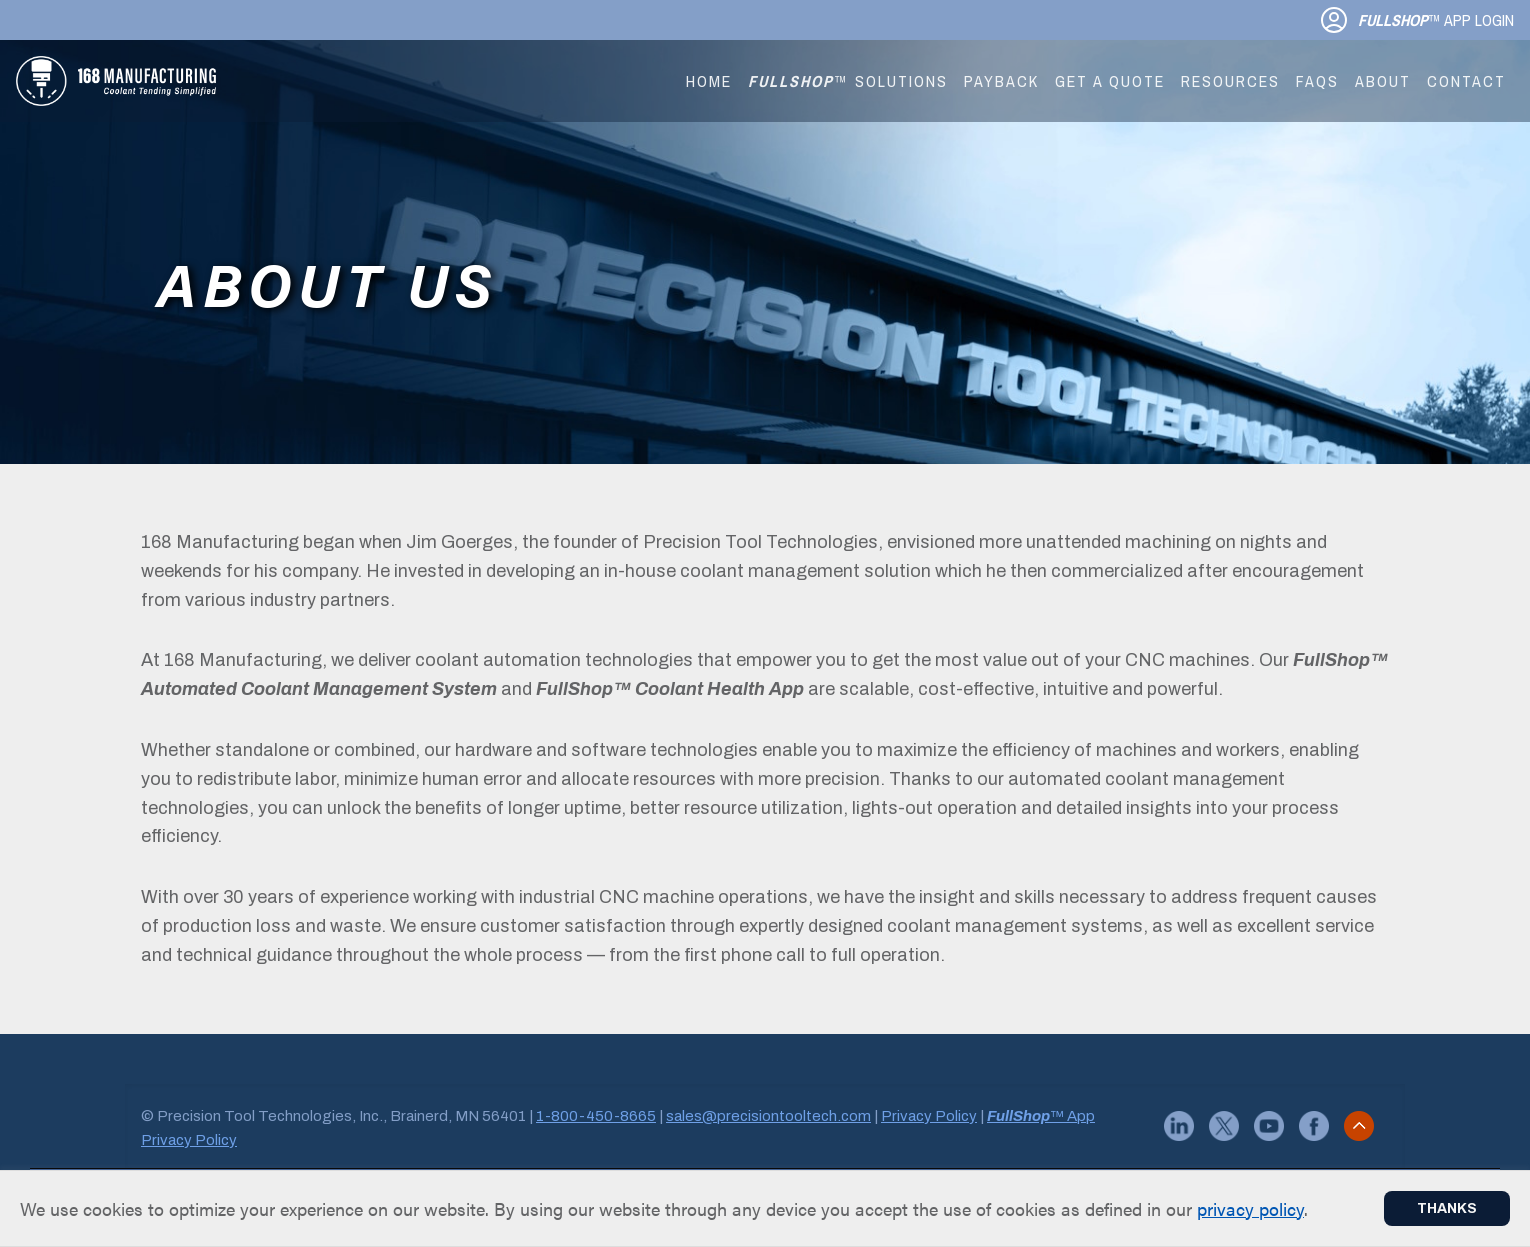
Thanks (1447, 1208)
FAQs (1317, 81)
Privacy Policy (929, 1116)
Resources (1230, 81)
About (1383, 81)
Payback (1001, 81)
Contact (1466, 81)
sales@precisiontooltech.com (768, 1116)
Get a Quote (1110, 81)
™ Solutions (848, 81)
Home (709, 81)
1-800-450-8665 (596, 1116)
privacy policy (1250, 1208)
